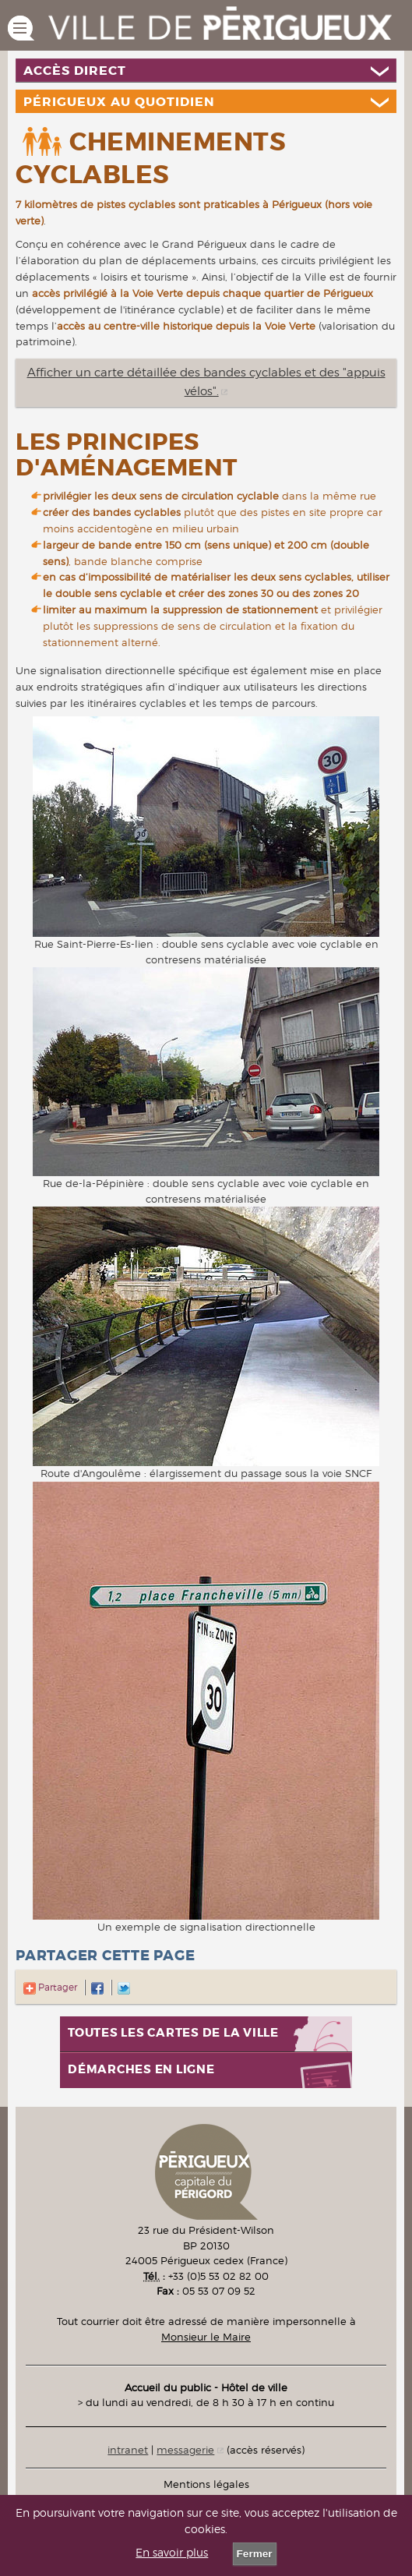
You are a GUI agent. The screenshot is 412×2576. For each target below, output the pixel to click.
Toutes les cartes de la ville (173, 2033)
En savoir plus (172, 2552)
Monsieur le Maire (206, 2336)
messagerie (185, 2449)
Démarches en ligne (141, 2069)
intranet (127, 2449)
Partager (50, 1987)
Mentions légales (206, 2484)
